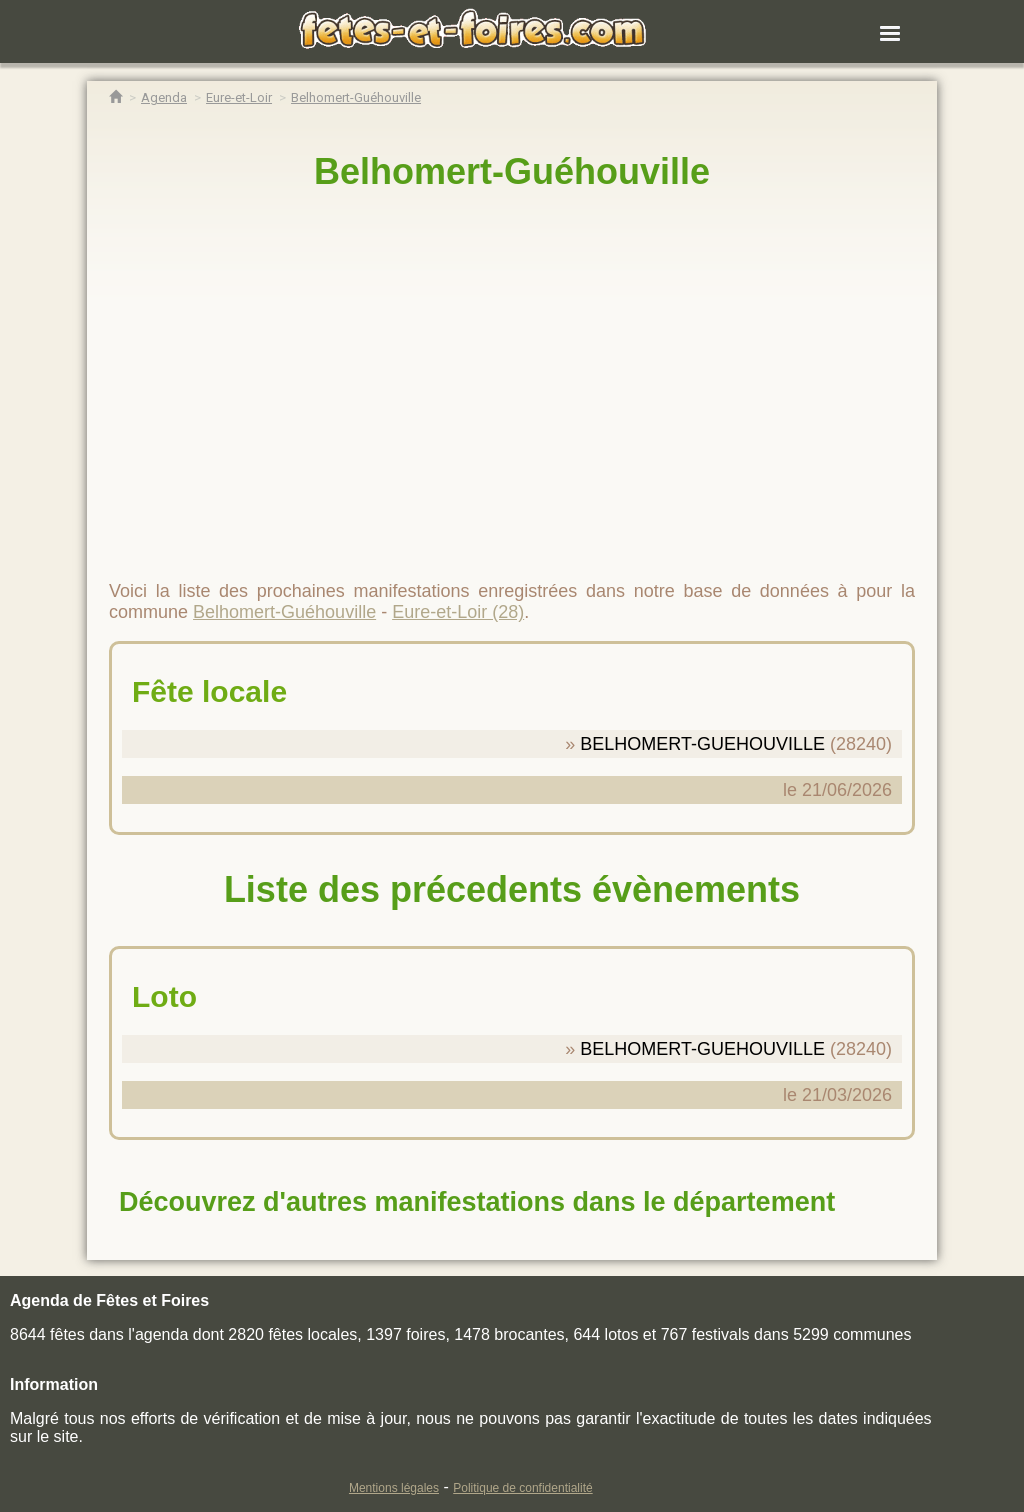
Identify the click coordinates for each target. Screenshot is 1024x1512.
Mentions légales (394, 1488)
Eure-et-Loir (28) (458, 612)
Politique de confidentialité (522, 1488)
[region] (512, 377)
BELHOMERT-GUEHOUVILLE (702, 744)
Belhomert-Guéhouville (512, 171)
